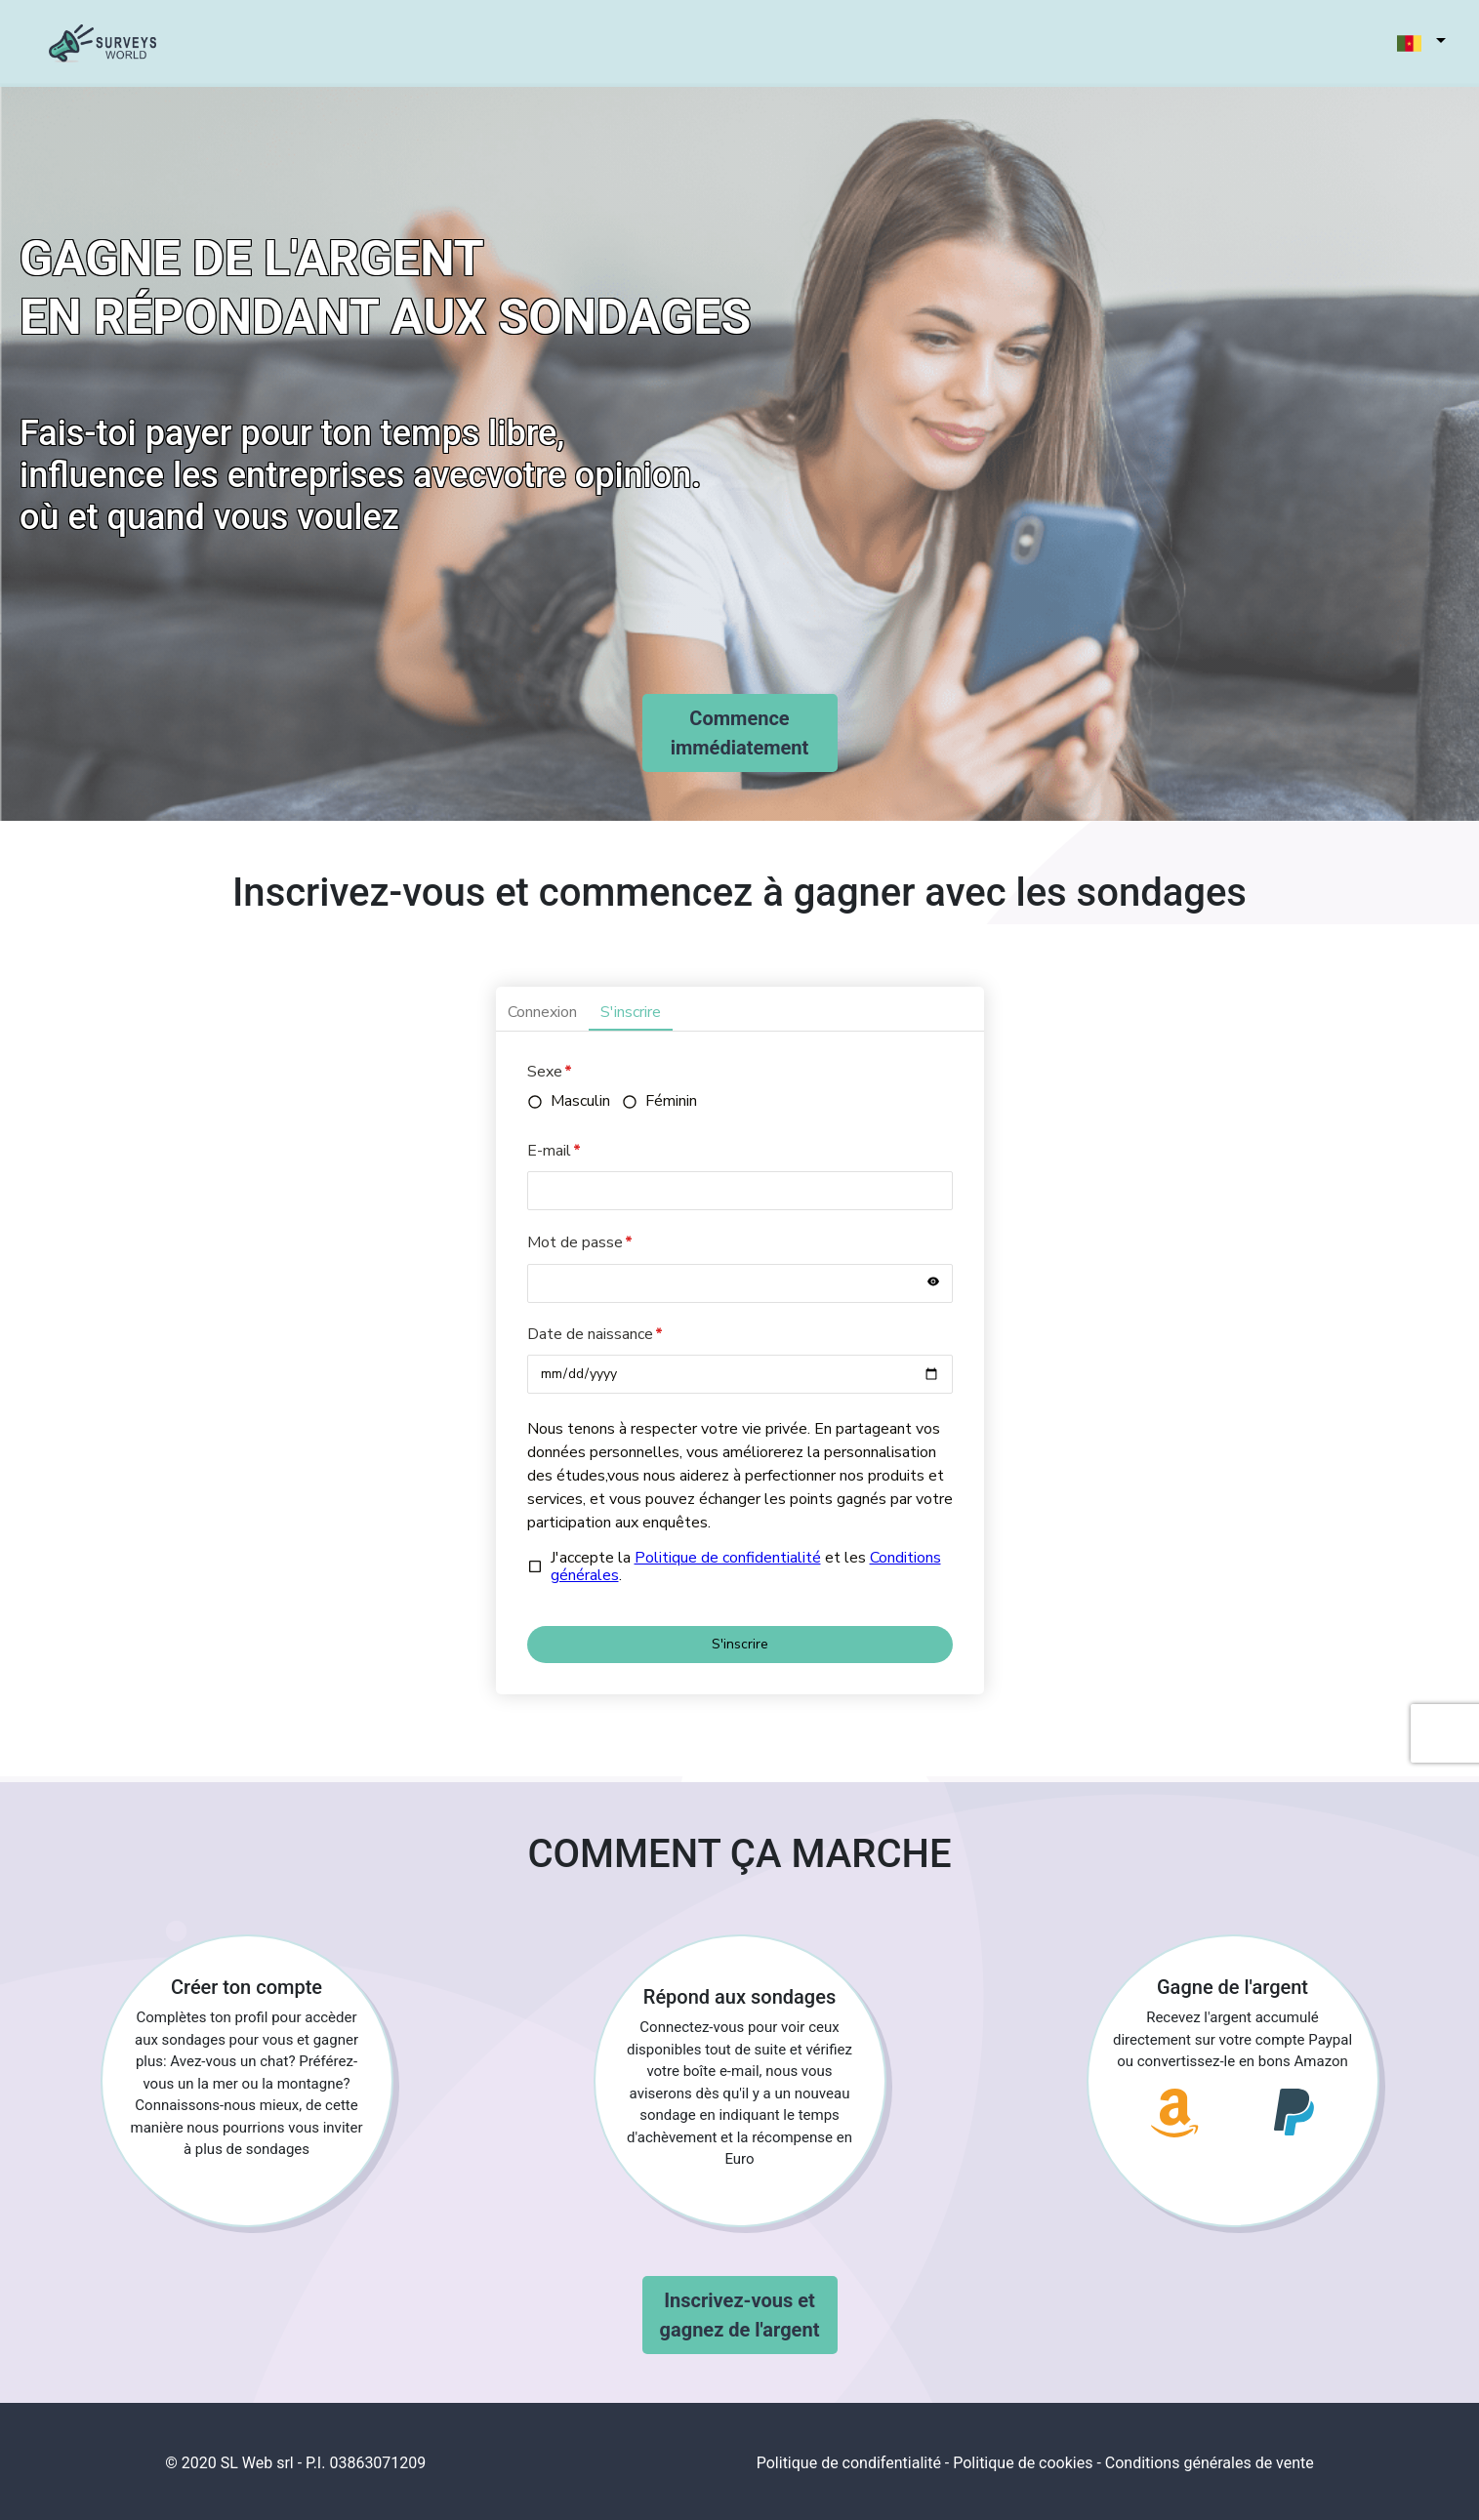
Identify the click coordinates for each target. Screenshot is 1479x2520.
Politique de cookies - (1027, 2463)
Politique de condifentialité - (853, 2463)
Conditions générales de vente (1209, 2463)
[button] (1410, 43)
